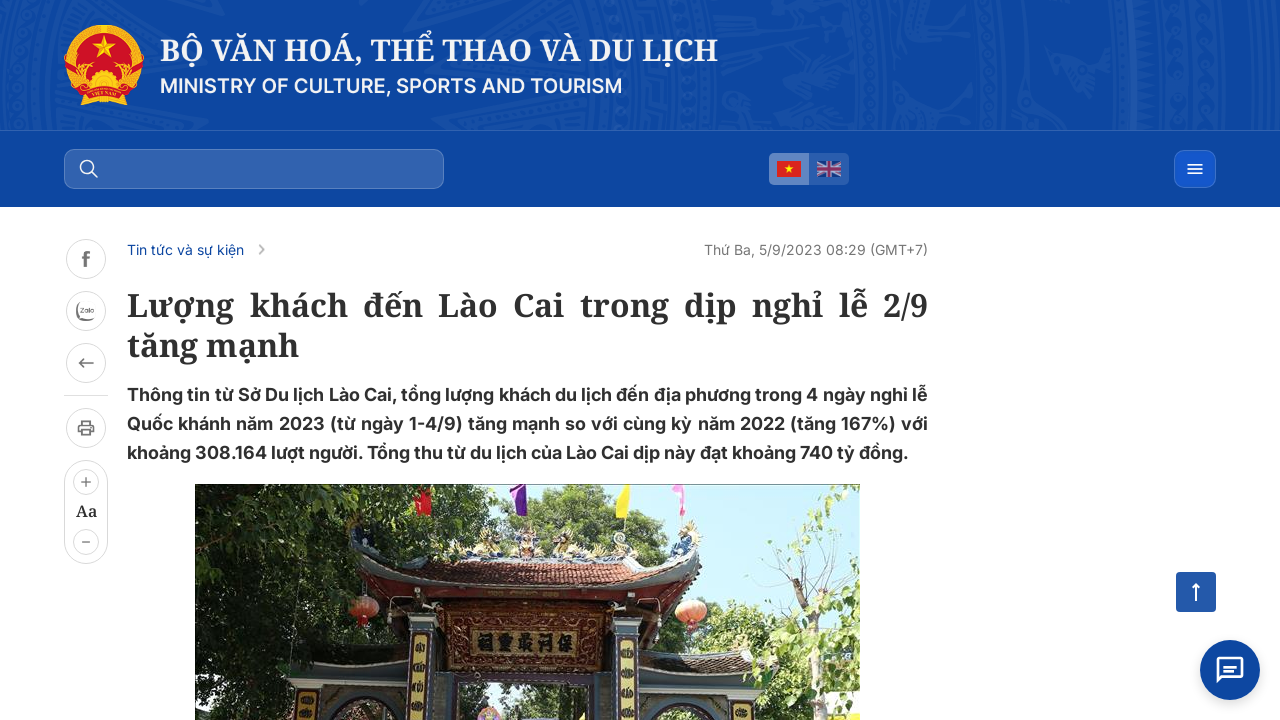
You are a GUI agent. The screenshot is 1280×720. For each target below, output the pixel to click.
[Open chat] (1230, 670)
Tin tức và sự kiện (185, 249)
